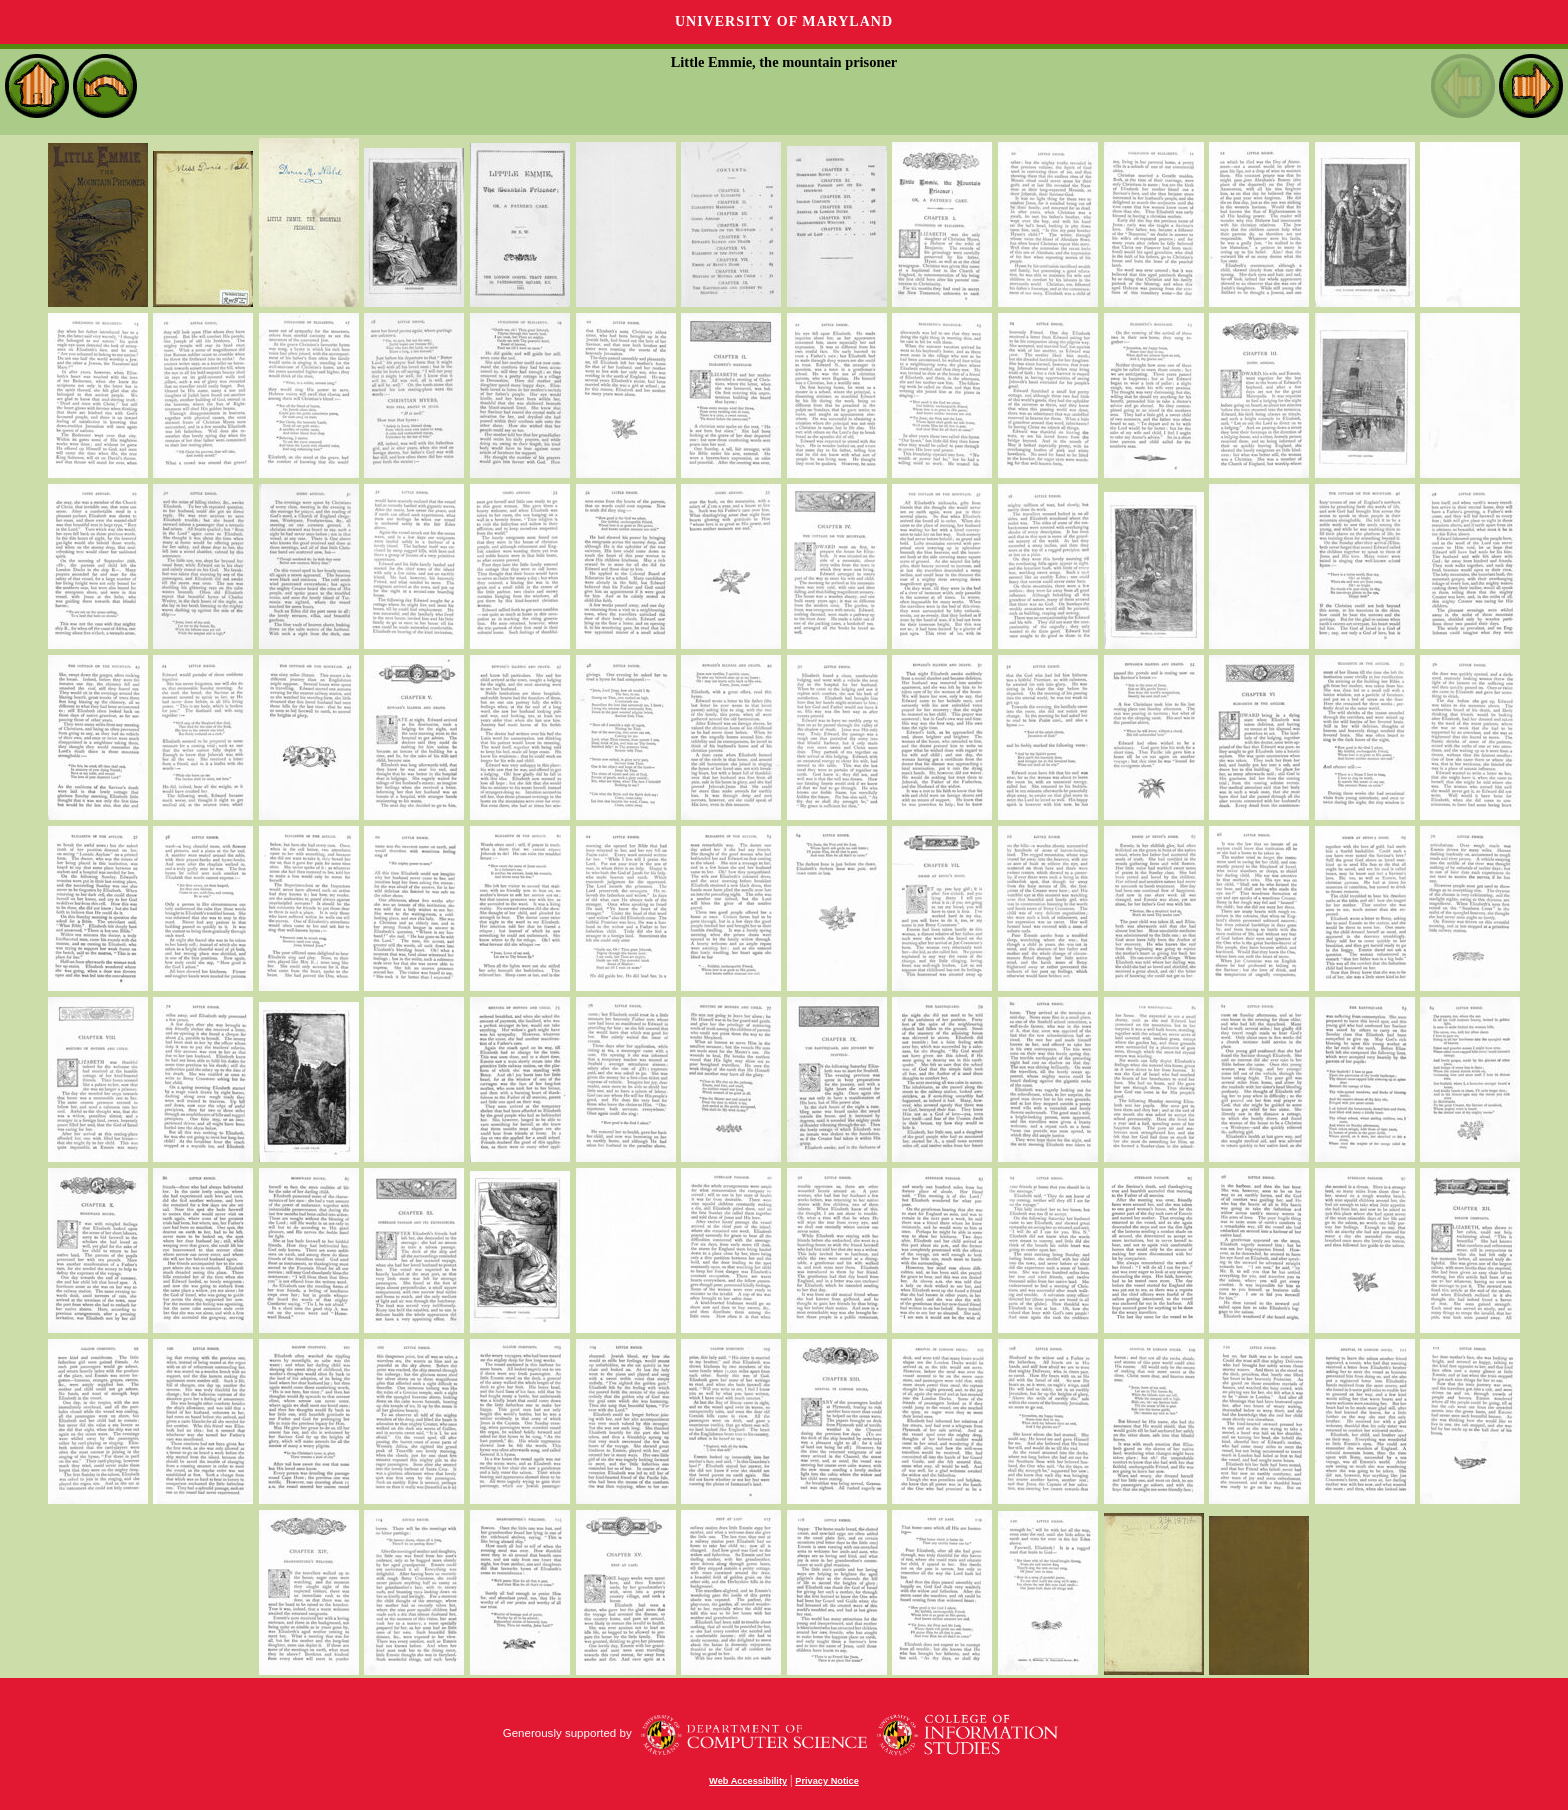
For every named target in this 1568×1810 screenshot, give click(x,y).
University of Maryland (784, 21)
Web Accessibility (748, 1781)
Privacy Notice (827, 1781)
